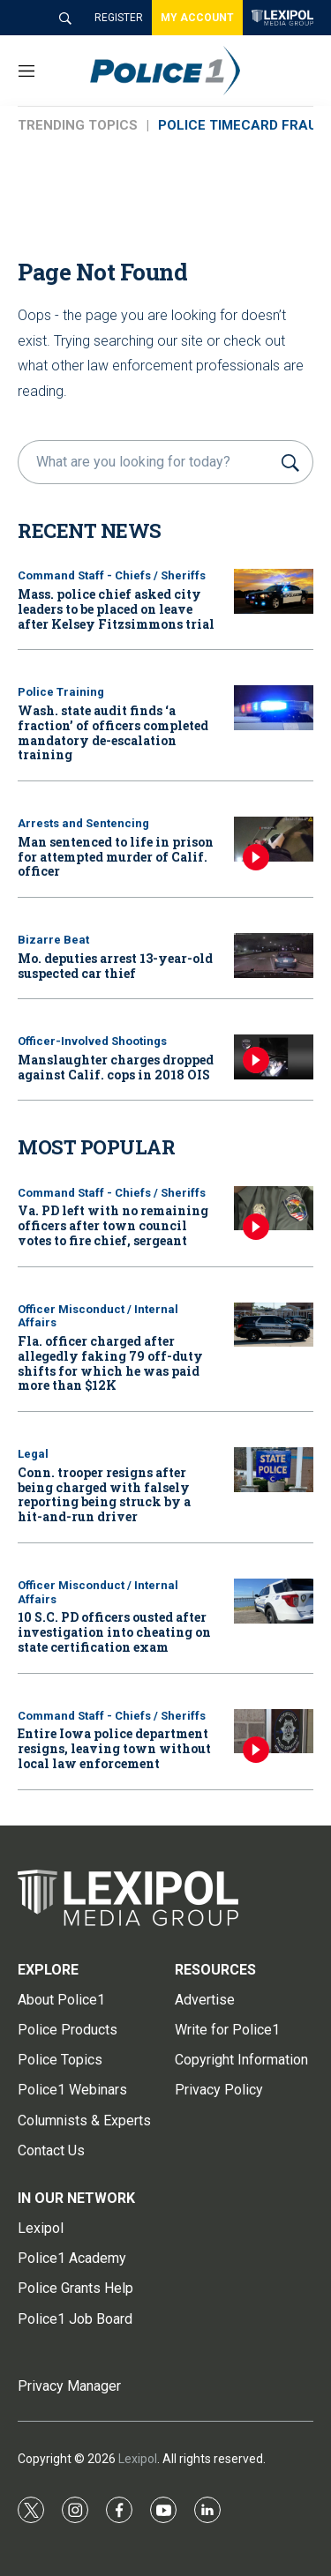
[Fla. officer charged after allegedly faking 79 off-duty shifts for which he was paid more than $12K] (273, 1325)
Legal (33, 1453)
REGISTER (118, 17)
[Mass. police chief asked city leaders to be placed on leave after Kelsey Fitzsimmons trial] (273, 591)
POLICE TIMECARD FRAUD (242, 125)
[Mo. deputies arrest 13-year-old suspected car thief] (273, 955)
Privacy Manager (69, 2386)
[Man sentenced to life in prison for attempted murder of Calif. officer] (273, 839)
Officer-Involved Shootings (92, 1041)
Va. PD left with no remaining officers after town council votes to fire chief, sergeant (113, 1225)
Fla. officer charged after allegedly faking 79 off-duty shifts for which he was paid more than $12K (110, 1363)
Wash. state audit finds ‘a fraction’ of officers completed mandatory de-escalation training (113, 732)
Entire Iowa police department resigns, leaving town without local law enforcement (114, 1748)
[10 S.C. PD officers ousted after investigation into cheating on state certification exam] (273, 1601)
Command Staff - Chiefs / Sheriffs (112, 575)
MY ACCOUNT (197, 17)
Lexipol (137, 2459)
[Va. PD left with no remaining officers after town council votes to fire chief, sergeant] (273, 1208)
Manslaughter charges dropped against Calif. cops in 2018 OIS (116, 1067)
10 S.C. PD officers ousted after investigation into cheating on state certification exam (114, 1632)
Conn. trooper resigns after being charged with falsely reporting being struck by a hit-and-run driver (104, 1494)
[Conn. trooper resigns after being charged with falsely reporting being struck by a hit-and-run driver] (273, 1469)
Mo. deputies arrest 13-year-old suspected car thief (115, 966)
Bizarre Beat (53, 939)
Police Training (61, 691)
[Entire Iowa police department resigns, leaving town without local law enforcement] (273, 1731)
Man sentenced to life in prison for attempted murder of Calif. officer (116, 856)
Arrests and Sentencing (83, 823)
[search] (147, 462)
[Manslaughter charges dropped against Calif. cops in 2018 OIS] (273, 1056)
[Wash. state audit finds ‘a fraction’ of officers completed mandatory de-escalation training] (273, 707)
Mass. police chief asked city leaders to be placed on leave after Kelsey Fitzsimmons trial (116, 609)
